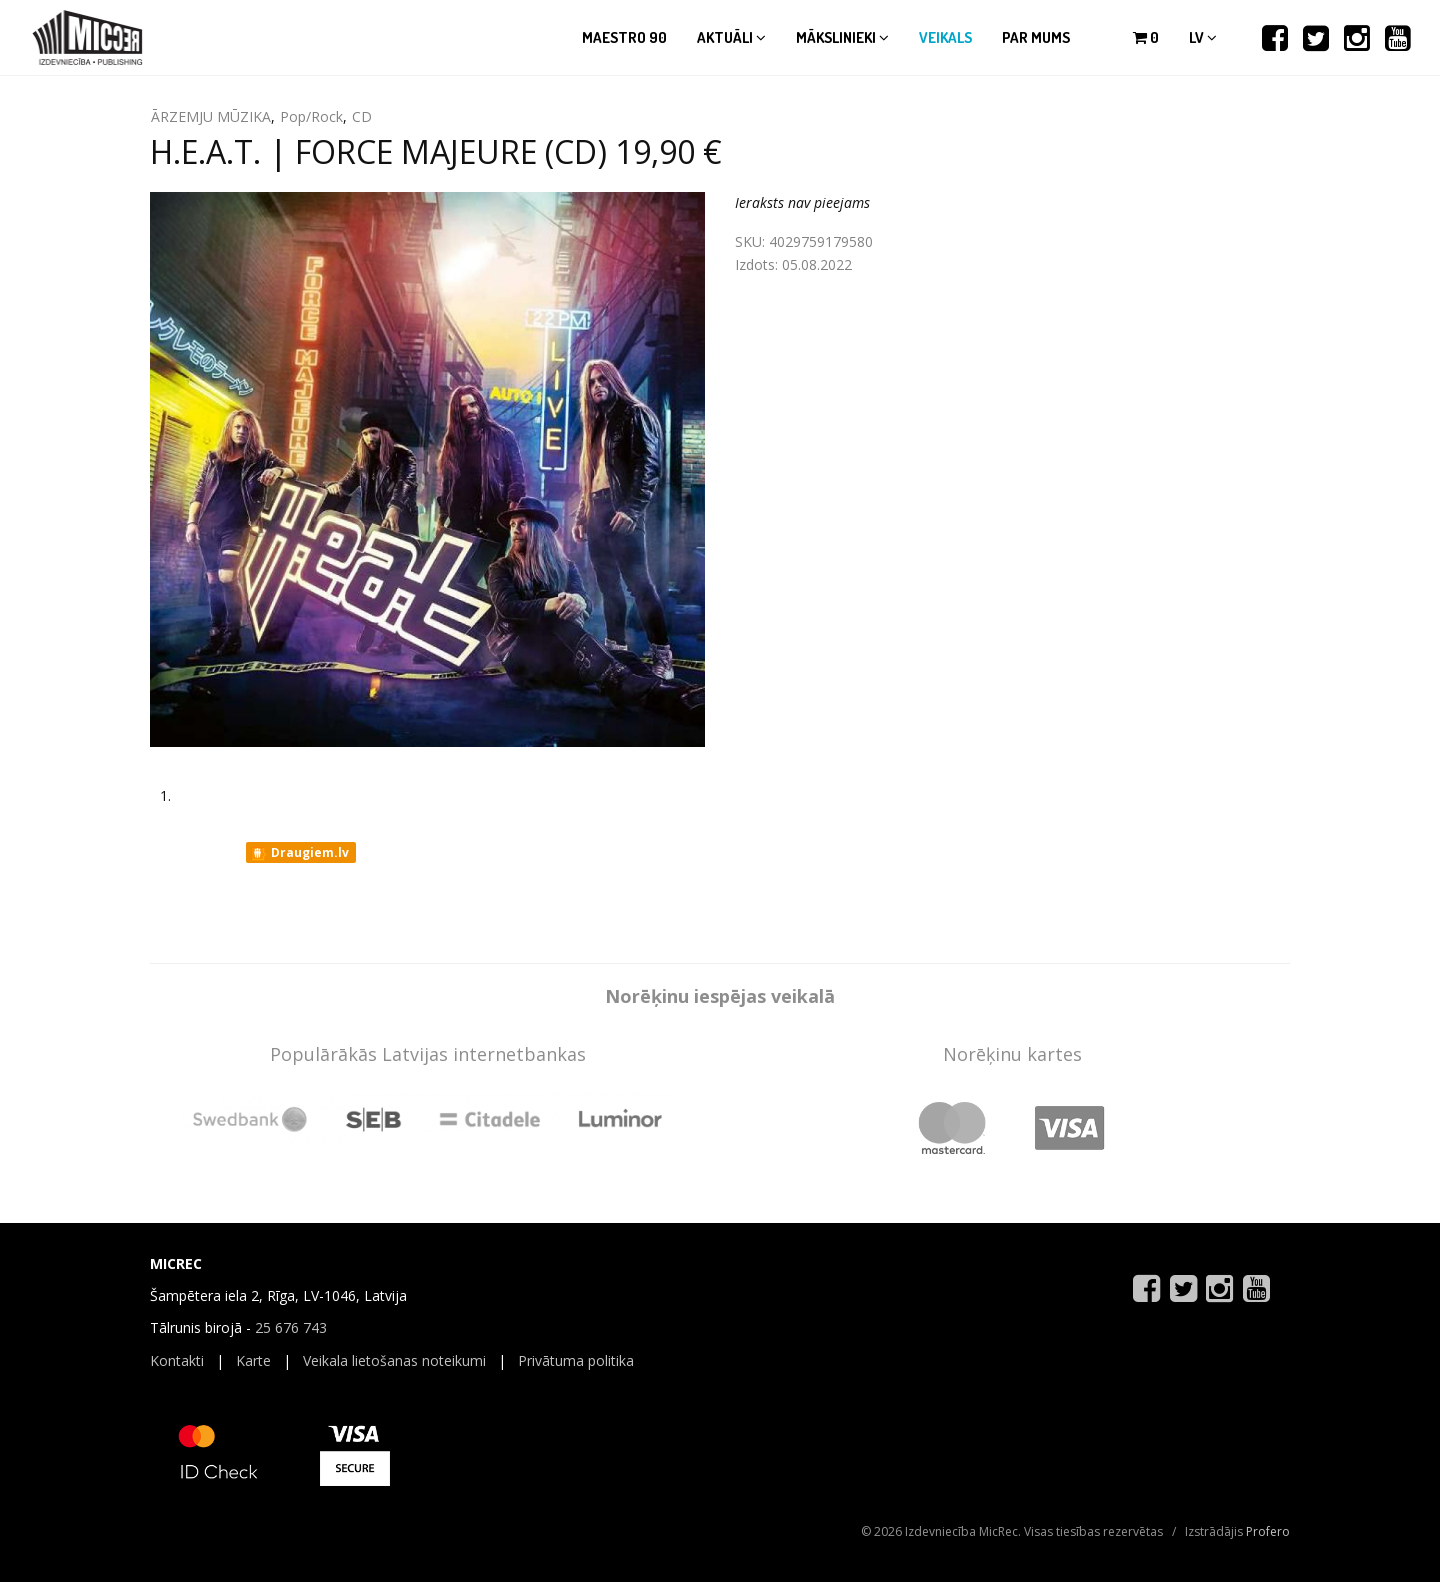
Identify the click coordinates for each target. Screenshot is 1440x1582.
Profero (1268, 1531)
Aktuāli (731, 37)
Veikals (945, 37)
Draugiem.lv (299, 853)
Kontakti (177, 1360)
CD (362, 116)
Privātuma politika (576, 1360)
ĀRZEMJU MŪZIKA (211, 116)
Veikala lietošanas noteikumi (394, 1360)
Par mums (1036, 37)
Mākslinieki (842, 37)
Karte (253, 1360)
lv (1203, 37)
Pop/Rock (311, 116)
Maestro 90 (624, 37)
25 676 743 (291, 1327)
